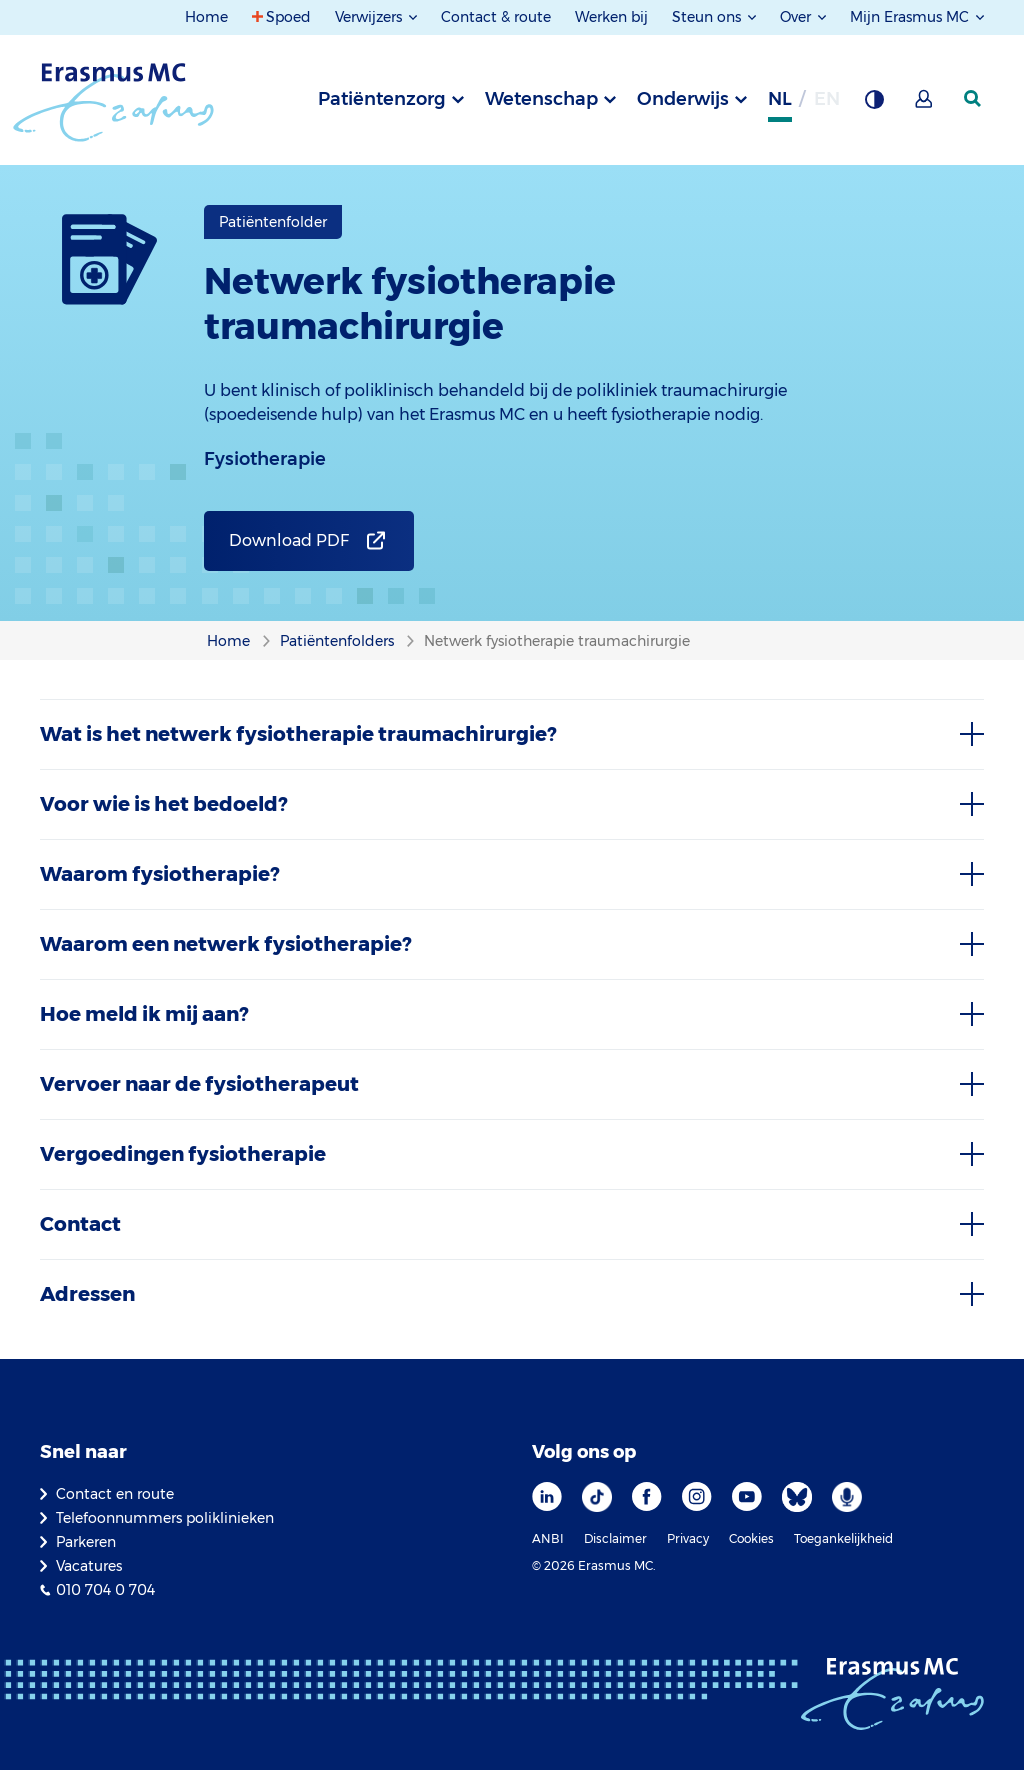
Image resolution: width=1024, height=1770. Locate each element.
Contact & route (496, 17)
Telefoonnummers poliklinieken (165, 1518)
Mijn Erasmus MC (911, 17)
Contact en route (115, 1494)
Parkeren (86, 1542)
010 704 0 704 (105, 1590)
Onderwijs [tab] (683, 99)
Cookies (751, 1538)
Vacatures (89, 1566)
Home (206, 17)
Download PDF (289, 540)
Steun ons (708, 17)
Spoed (288, 17)
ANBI (548, 1538)
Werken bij (611, 17)
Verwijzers (370, 17)
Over (797, 17)
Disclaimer (615, 1538)
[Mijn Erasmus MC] (925, 105)
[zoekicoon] (974, 99)
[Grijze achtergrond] (874, 105)
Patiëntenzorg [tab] (382, 99)
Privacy (688, 1538)
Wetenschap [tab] (541, 99)
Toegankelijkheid (843, 1538)
